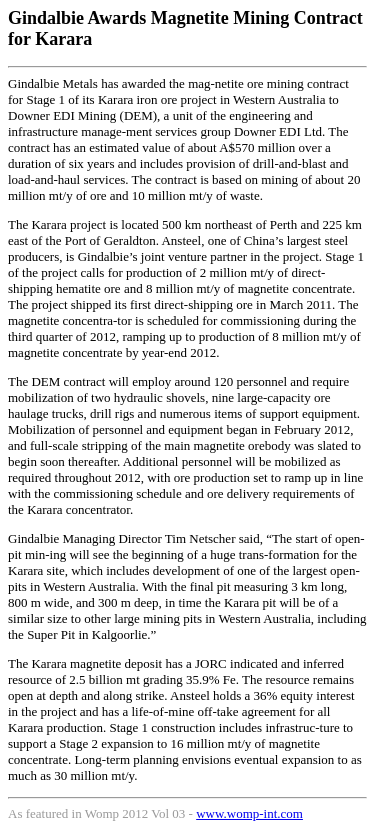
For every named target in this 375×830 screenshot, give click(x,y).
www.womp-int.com (249, 813)
